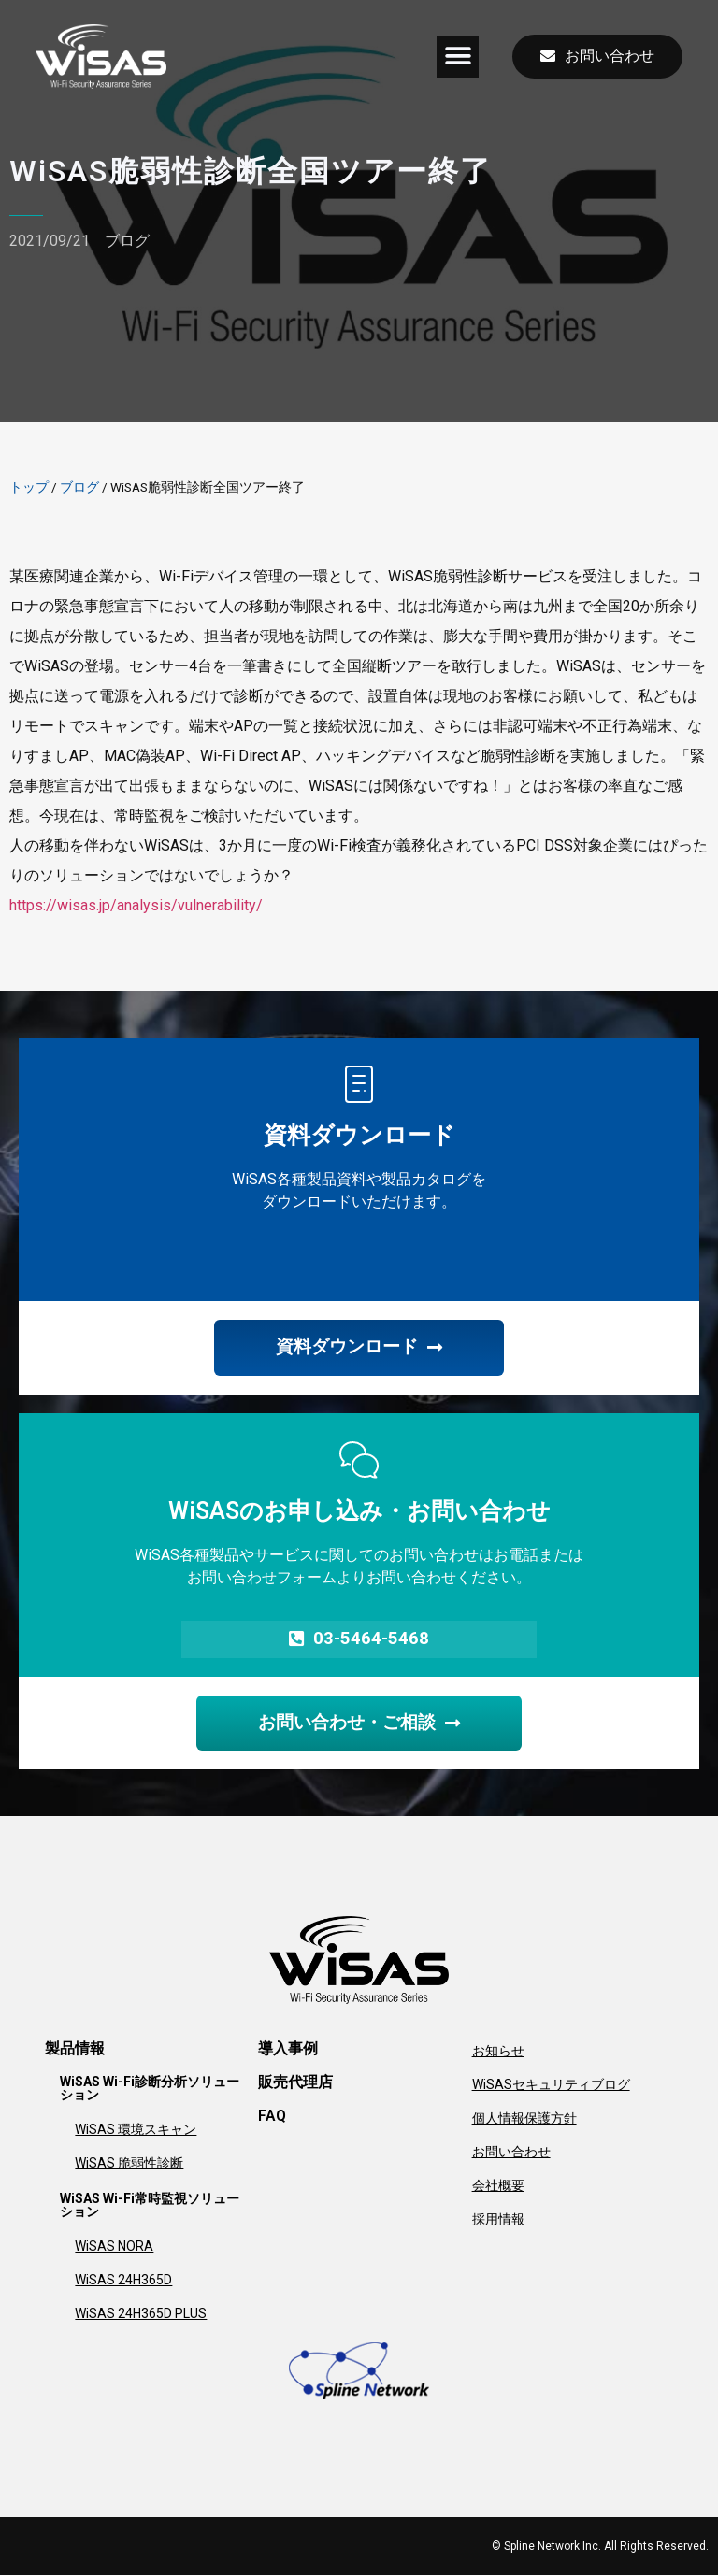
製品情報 (75, 2049)
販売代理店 (295, 2083)
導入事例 (288, 2049)
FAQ (272, 2116)
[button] (458, 57)
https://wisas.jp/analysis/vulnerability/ (136, 905)
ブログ (127, 241)
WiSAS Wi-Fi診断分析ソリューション (149, 2089)
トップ (29, 486)
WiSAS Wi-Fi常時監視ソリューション (149, 2206)
